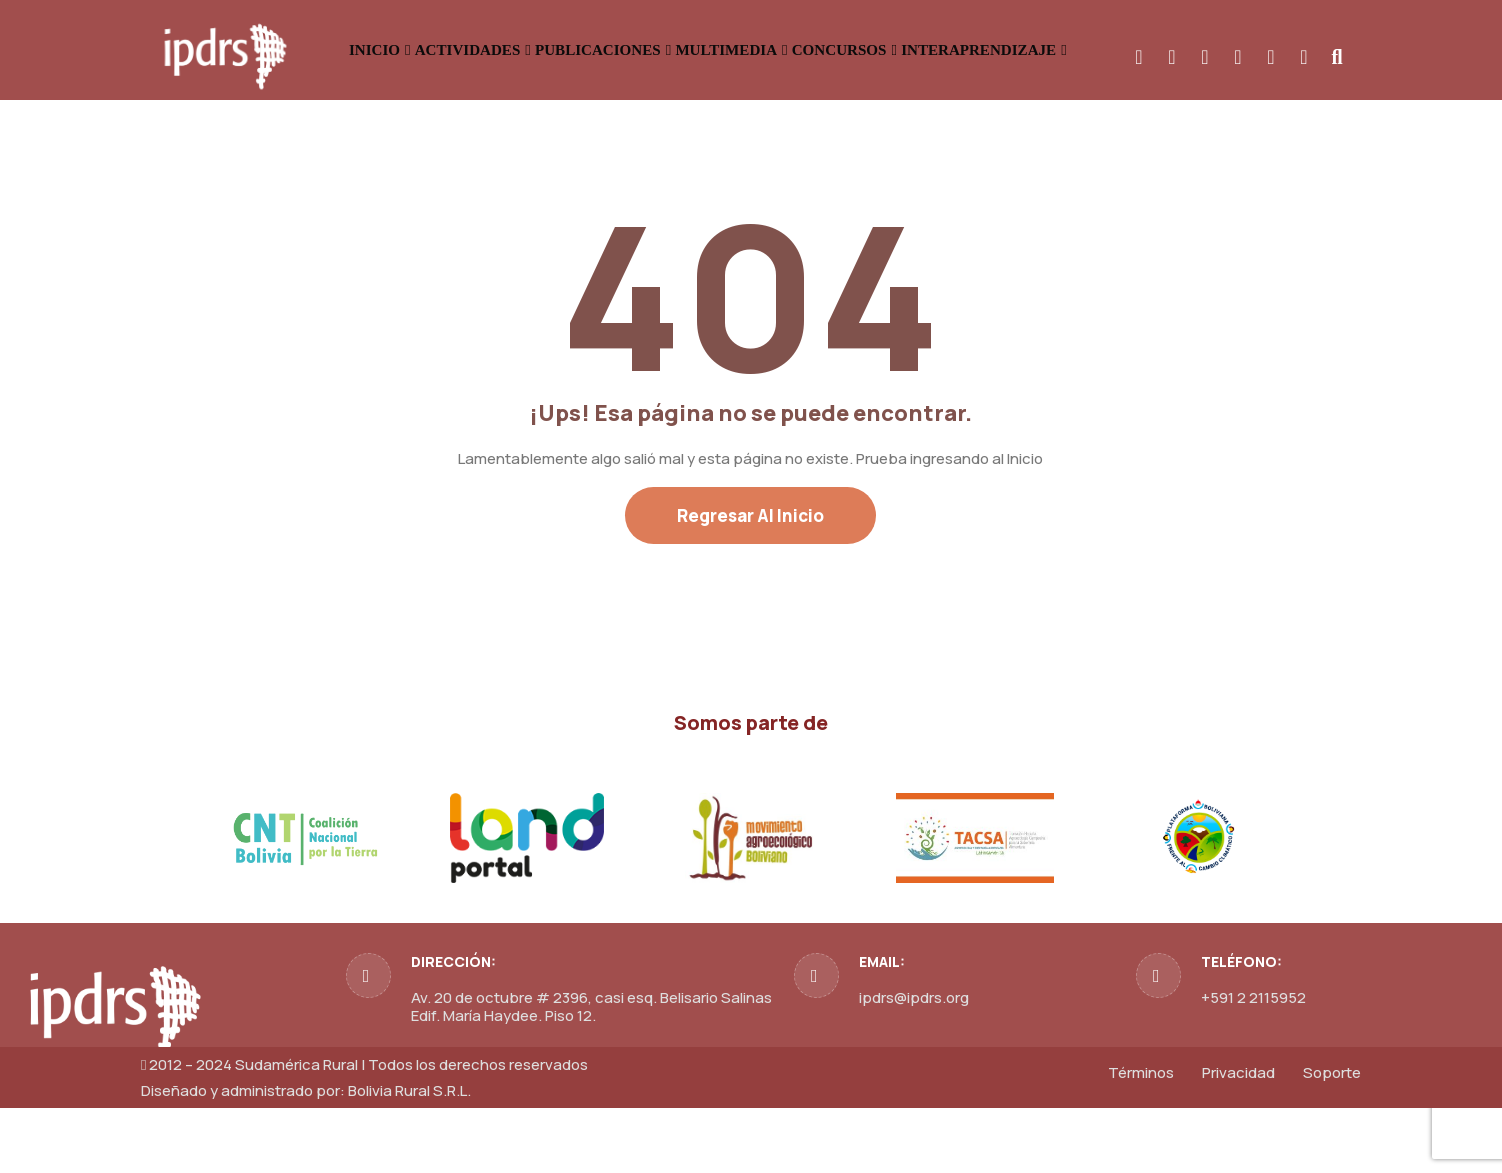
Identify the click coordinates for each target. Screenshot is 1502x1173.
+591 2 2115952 (1253, 1062)
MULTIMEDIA (898, 49)
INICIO (419, 49)
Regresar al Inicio (750, 580)
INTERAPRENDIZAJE (1238, 49)
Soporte (1332, 1137)
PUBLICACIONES (726, 49)
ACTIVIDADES (551, 49)
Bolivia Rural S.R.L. (409, 1155)
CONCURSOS (1053, 49)
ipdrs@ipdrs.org (914, 1062)
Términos (1141, 1137)
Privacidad (1238, 1137)
